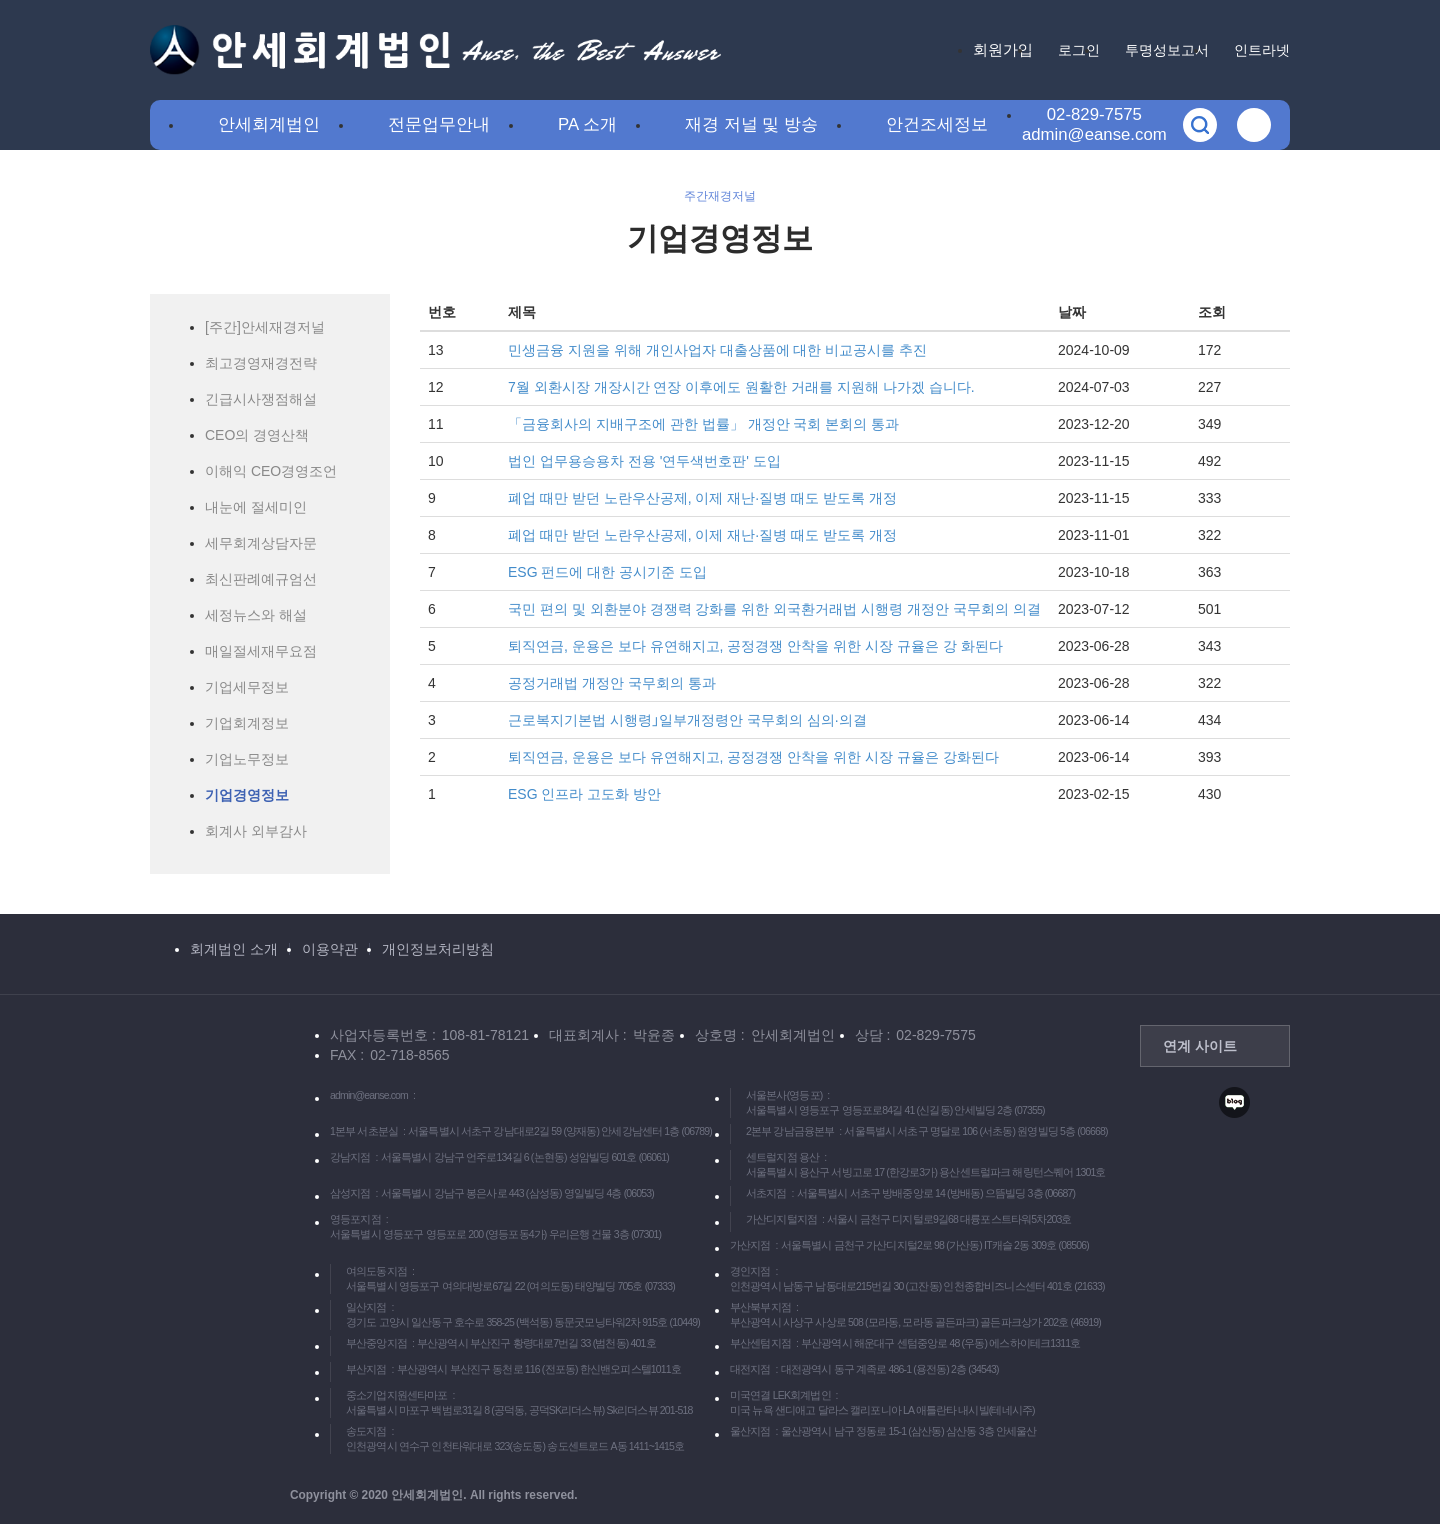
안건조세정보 (937, 124)
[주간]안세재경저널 (265, 327)
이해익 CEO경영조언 (271, 471)
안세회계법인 (269, 124)
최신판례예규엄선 (261, 579)
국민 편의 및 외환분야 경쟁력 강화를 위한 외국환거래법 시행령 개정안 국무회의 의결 (774, 609)
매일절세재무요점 (261, 651)
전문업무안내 (439, 124)
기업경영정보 (247, 795)
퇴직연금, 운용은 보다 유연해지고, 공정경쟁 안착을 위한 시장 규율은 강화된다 (753, 757)
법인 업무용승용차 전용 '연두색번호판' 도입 (644, 461)
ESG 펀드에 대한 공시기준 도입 (607, 572)
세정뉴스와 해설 (256, 615)
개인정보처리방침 (438, 949)
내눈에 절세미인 (256, 507)
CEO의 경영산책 (257, 435)
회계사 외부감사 (256, 831)
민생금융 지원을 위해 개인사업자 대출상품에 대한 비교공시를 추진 (717, 350)
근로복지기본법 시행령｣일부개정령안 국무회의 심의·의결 (687, 720)
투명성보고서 (1167, 50)
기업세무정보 (247, 687)
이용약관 (330, 949)
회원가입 (1003, 49)
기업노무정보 (247, 759)
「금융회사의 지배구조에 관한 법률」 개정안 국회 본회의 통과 (703, 424)
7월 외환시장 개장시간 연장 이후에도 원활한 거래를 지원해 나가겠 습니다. (741, 387)
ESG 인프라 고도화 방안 (584, 794)
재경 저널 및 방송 (751, 124)
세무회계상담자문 (261, 543)
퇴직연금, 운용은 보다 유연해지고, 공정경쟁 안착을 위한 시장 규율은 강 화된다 (755, 646)
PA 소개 (587, 124)
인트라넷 (1262, 50)
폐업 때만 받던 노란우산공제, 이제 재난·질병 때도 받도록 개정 (702, 498)
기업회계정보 (247, 723)
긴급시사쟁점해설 (261, 399)
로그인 (1079, 50)
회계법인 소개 (234, 949)
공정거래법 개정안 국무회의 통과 (612, 683)
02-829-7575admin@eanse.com (1094, 124)
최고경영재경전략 (261, 363)
